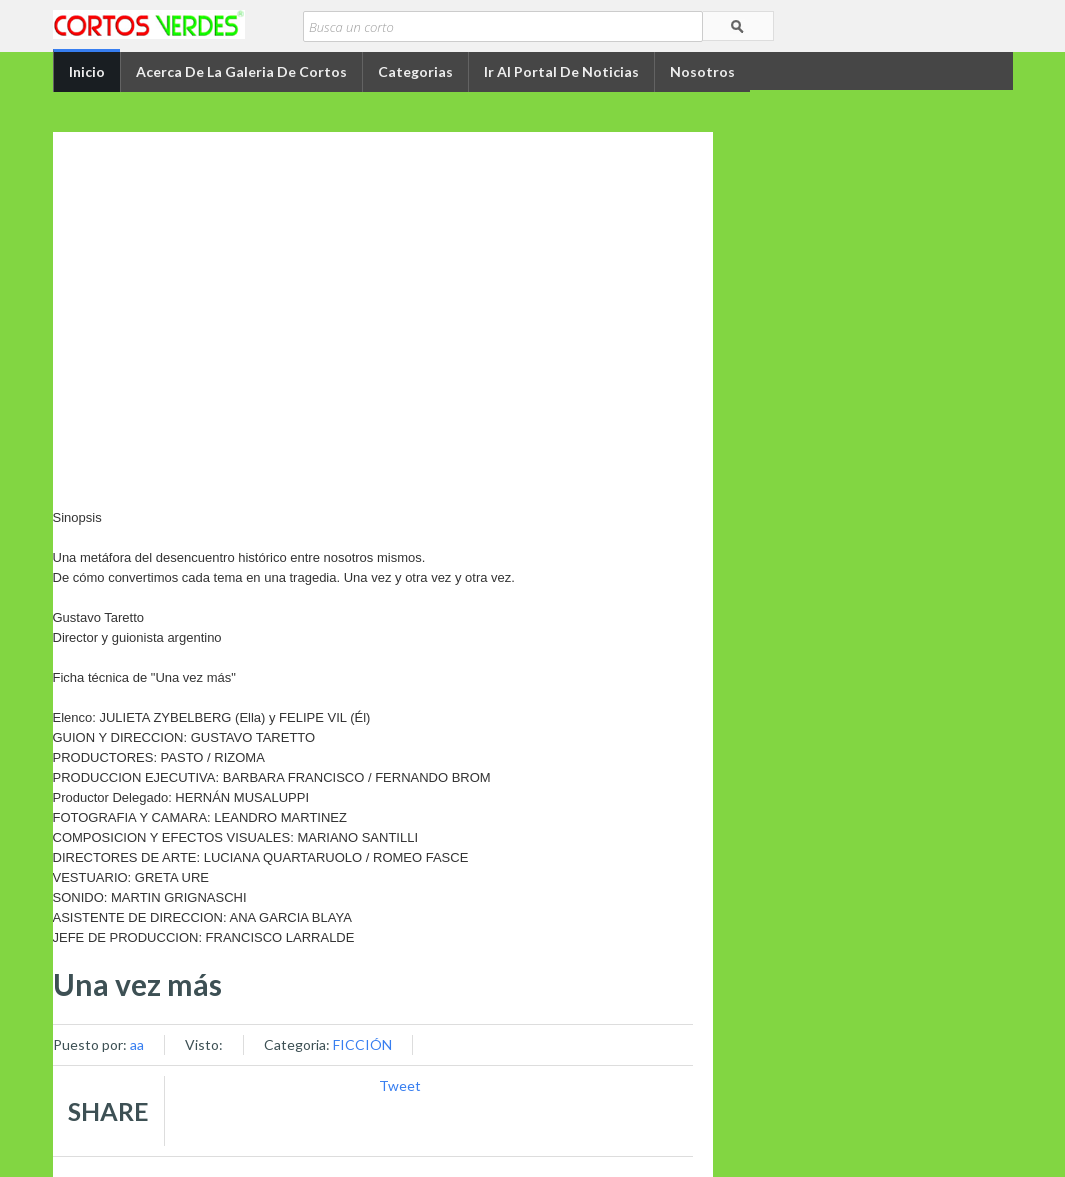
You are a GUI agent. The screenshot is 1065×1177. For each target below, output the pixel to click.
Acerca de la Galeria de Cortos (241, 71)
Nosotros (702, 71)
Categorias (415, 71)
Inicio (87, 71)
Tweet (400, 1085)
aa (137, 1044)
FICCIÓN (362, 1044)
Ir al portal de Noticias (561, 71)
